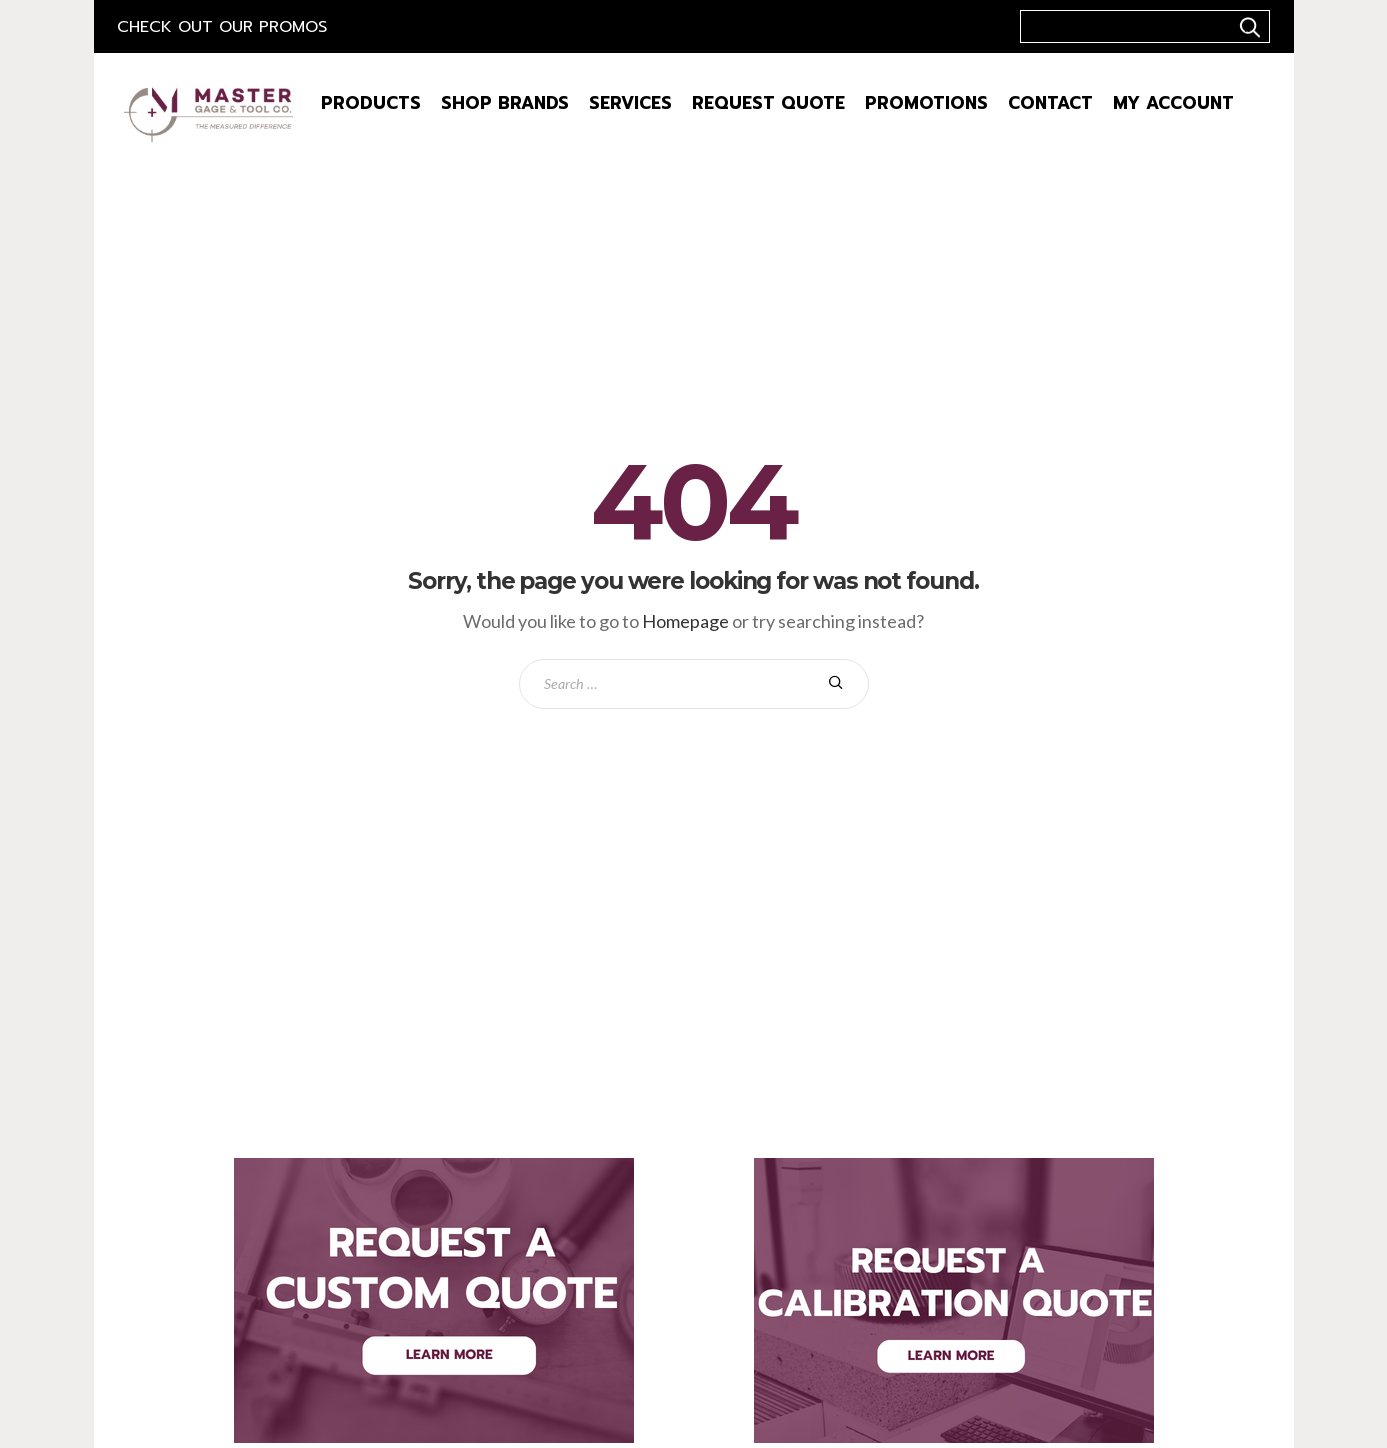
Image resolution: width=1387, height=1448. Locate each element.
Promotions (926, 103)
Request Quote (768, 103)
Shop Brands (505, 103)
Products (371, 103)
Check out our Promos (222, 27)
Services (630, 103)
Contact (1050, 103)
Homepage (685, 621)
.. (1247, 27)
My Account (1173, 103)
